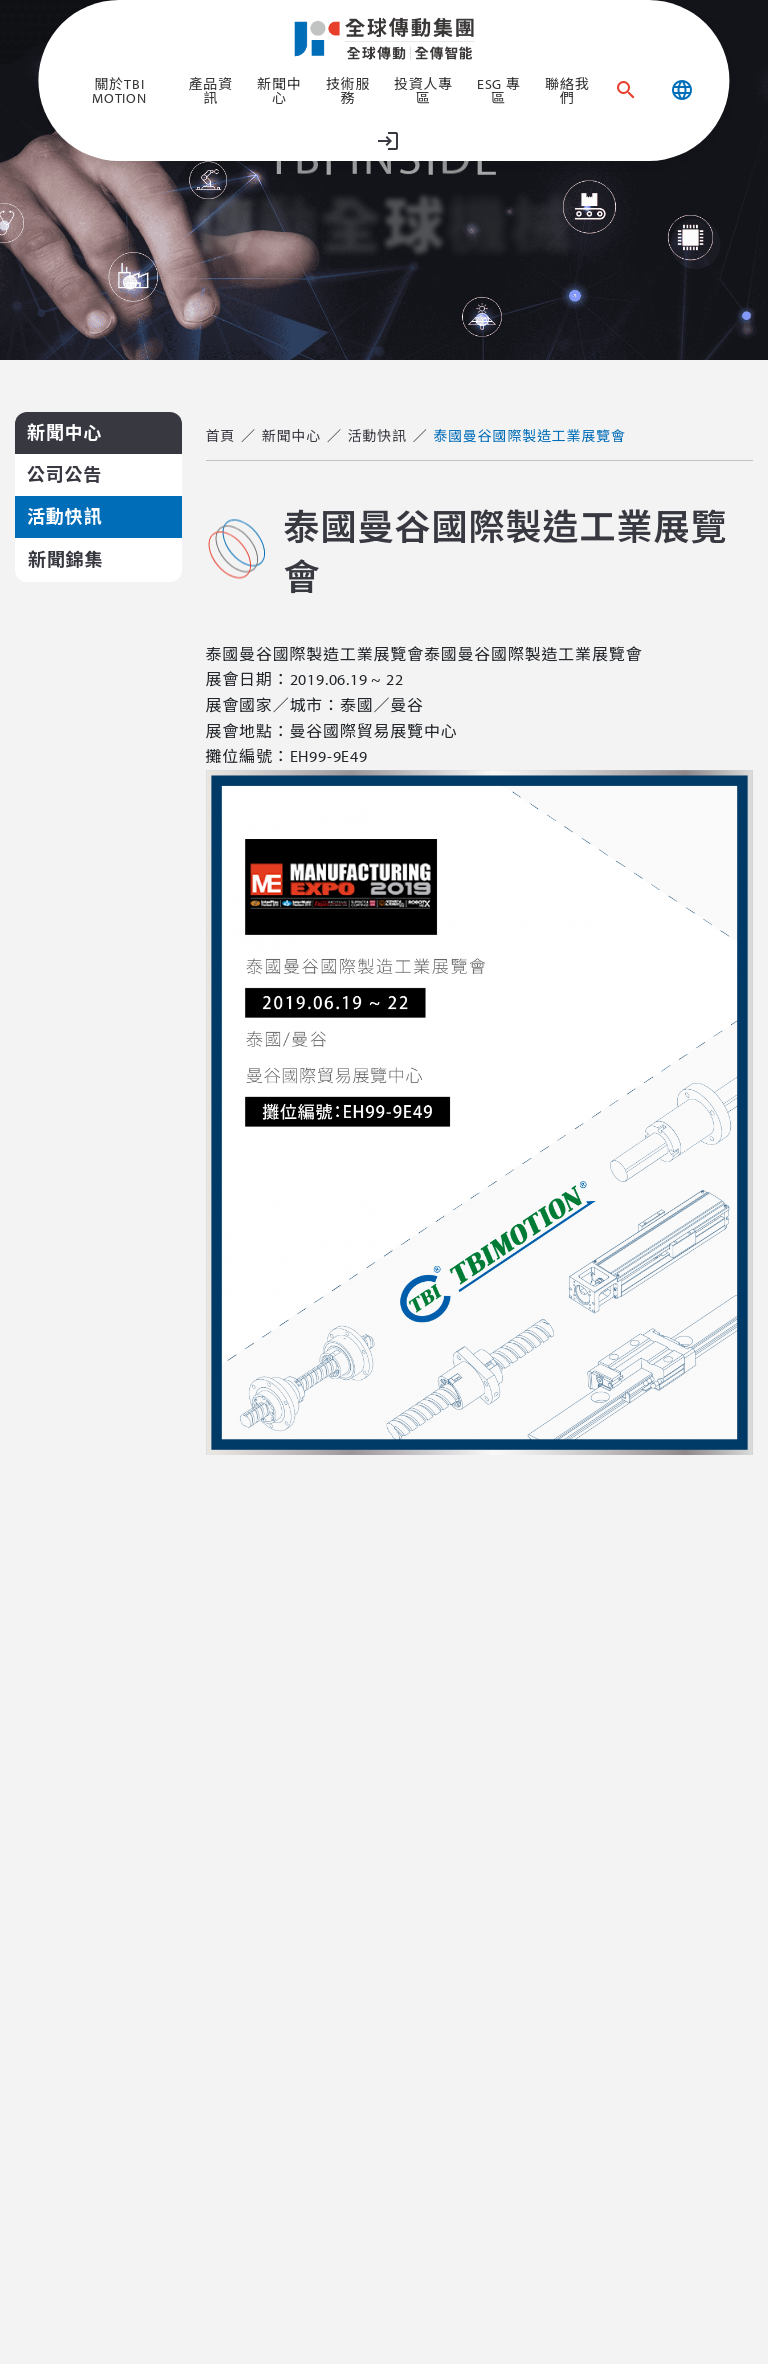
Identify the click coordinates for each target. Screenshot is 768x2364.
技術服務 (348, 91)
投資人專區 (423, 91)
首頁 (221, 436)
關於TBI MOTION (119, 91)
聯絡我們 (567, 91)
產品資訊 (210, 91)
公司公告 (64, 474)
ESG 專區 (499, 91)
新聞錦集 (65, 559)
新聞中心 (279, 91)
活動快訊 (64, 516)
